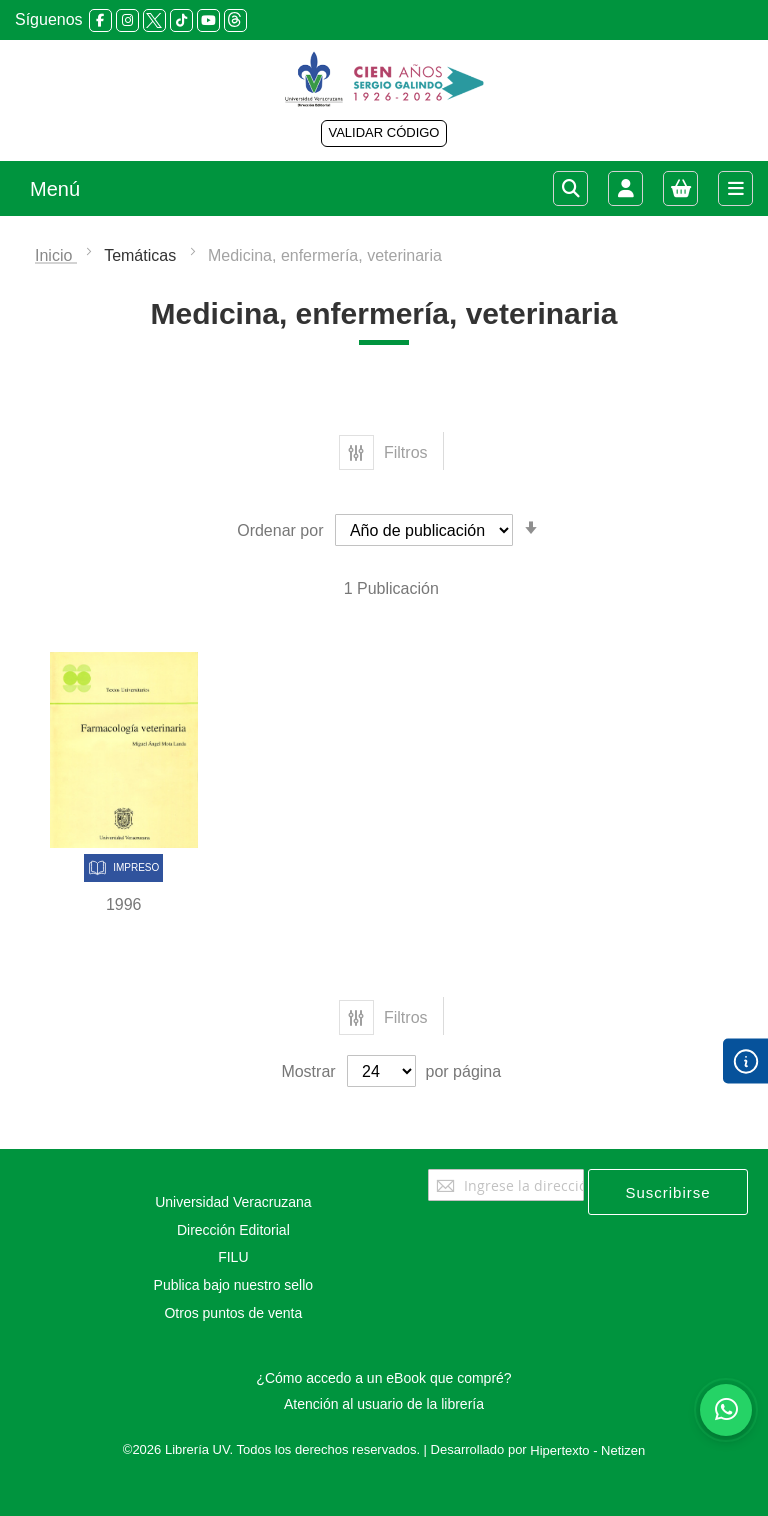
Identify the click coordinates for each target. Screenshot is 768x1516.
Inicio (56, 255)
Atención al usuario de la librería (384, 1404)
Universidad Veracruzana (233, 1202)
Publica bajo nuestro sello (234, 1285)
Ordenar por (280, 530)
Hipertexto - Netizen (587, 1450)
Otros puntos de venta (233, 1313)
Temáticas (142, 255)
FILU (233, 1257)
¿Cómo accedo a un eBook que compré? (383, 1378)
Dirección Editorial (233, 1230)
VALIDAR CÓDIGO (383, 132)
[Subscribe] (668, 1192)
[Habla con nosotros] (726, 1410)
